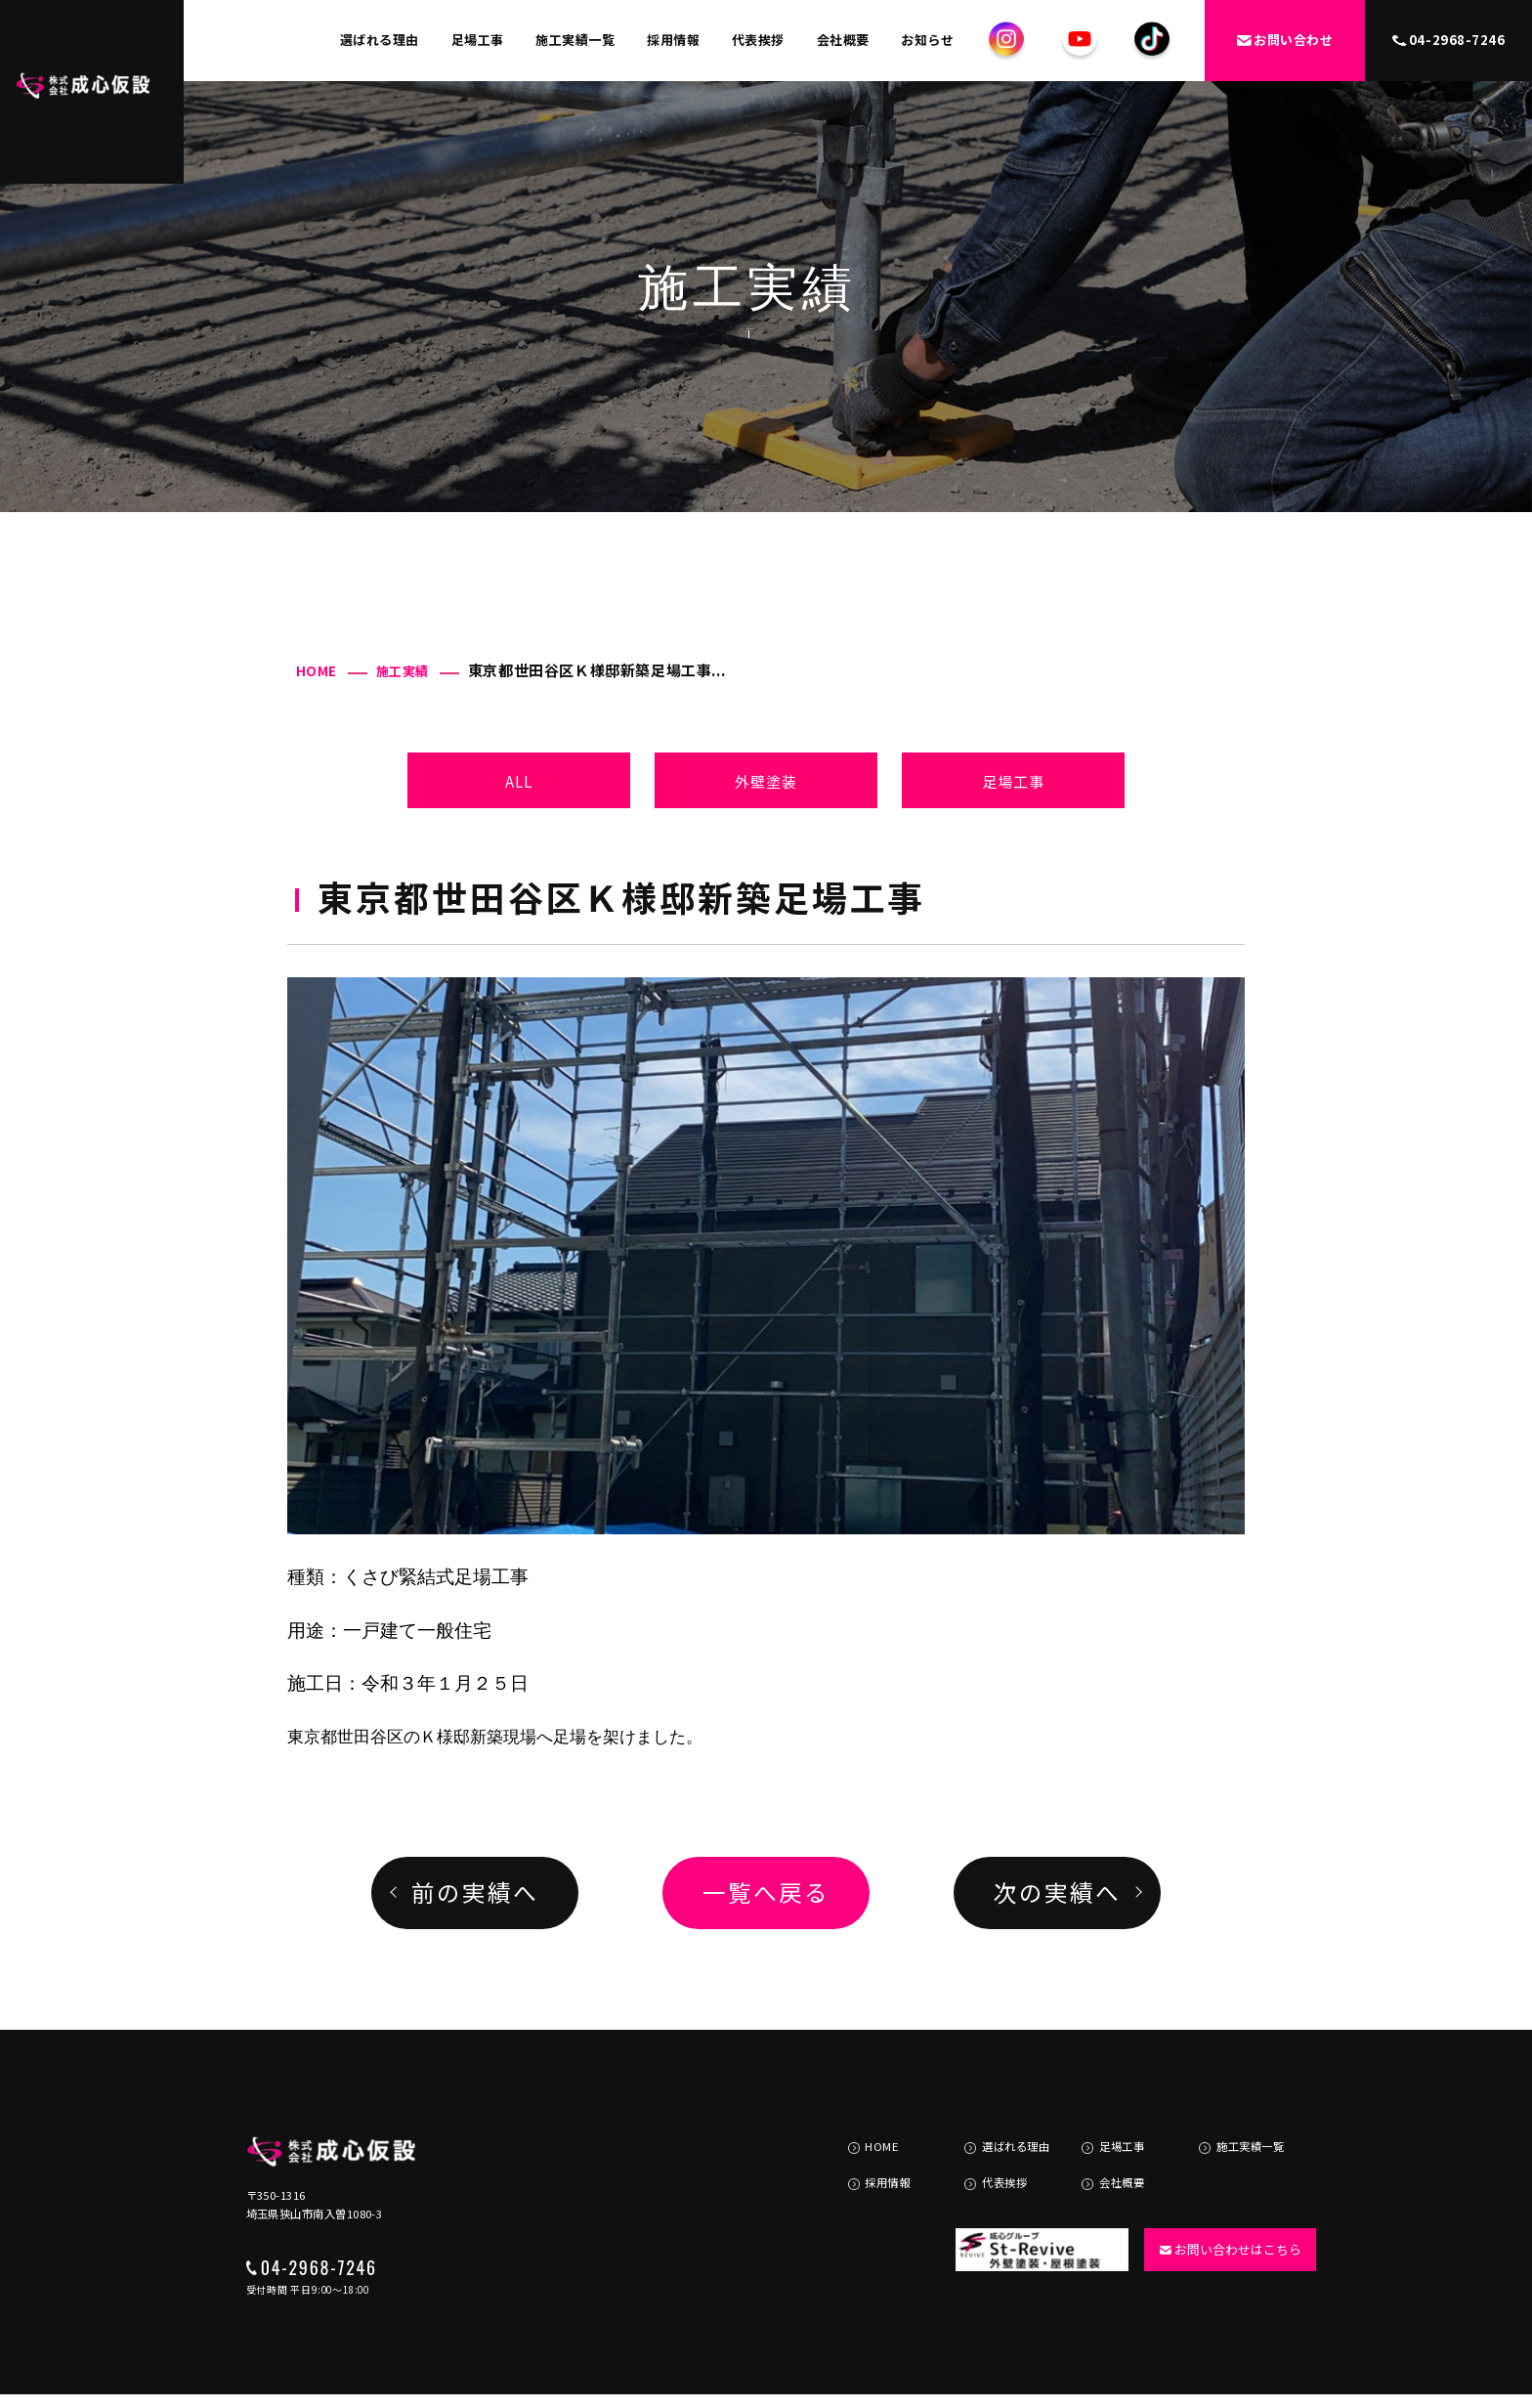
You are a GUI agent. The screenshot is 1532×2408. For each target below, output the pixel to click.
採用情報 (673, 39)
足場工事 (477, 39)
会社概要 (843, 39)
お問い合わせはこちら (1223, 2211)
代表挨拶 (758, 39)
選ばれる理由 (379, 39)
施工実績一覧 (575, 39)
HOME (316, 671)
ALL (519, 781)
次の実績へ (1057, 1892)
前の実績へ (474, 1892)
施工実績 (402, 671)
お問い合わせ (1285, 39)
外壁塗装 (766, 781)
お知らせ (927, 39)
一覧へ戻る (765, 1892)
